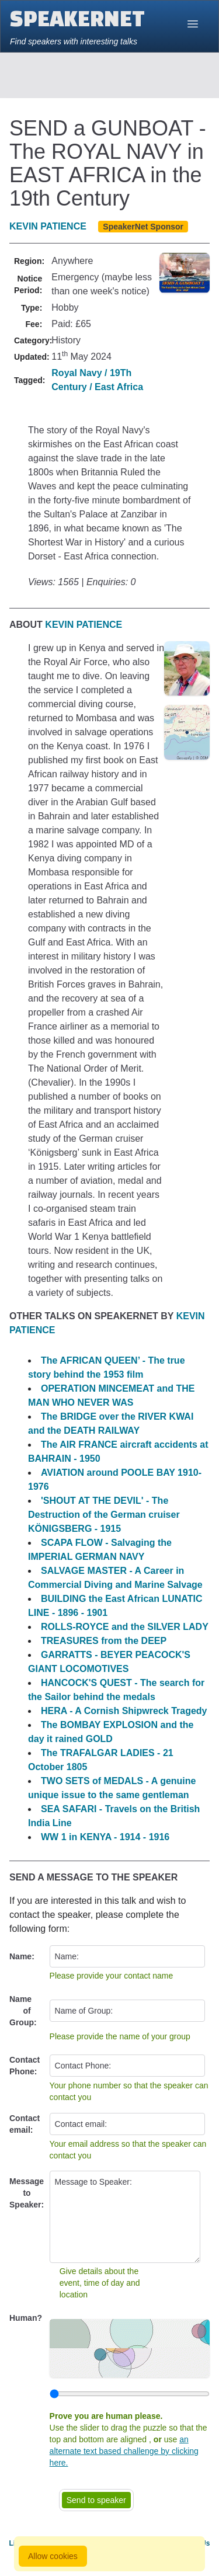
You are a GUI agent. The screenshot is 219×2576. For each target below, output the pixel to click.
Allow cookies (53, 2556)
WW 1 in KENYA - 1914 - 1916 (105, 1837)
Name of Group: (23, 2010)
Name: (21, 1956)
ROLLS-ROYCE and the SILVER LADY (124, 1627)
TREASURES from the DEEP (103, 1641)
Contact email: (24, 2124)
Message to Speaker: (26, 2193)
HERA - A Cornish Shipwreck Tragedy (124, 1711)
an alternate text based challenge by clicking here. (124, 2451)
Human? (25, 2318)
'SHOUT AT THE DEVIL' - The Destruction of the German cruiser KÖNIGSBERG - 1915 (104, 1515)
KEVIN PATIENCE (47, 226)
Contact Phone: (24, 2065)
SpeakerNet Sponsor (143, 226)
